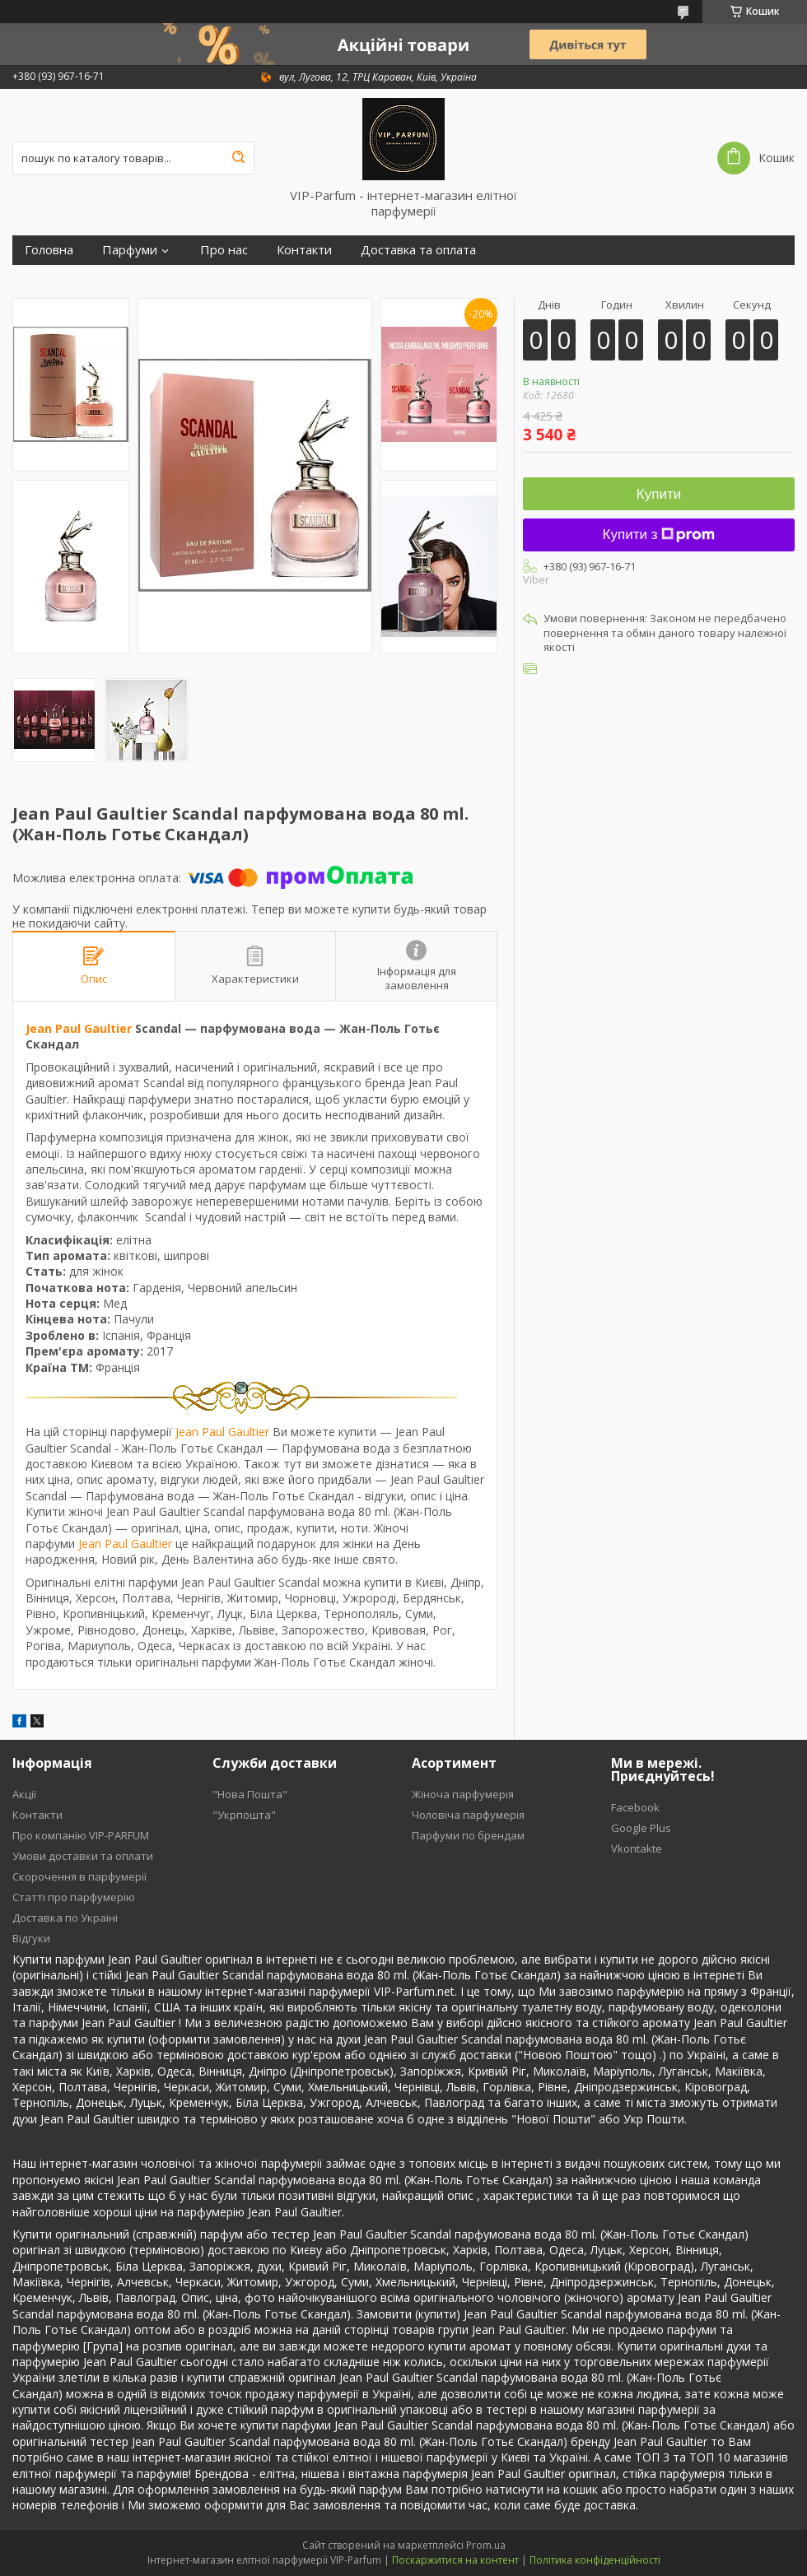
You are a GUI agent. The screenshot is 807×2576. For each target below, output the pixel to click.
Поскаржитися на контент (455, 2560)
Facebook (635, 1807)
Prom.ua (486, 2545)
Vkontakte (636, 1848)
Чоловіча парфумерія (468, 1814)
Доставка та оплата (418, 250)
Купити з (659, 534)
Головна (49, 250)
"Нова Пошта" (249, 1794)
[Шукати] (238, 158)
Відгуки (31, 1938)
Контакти (304, 250)
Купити (659, 494)
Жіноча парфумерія (463, 1794)
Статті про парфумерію (73, 1897)
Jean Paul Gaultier (79, 1028)
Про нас (224, 250)
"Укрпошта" (244, 1814)
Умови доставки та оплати (82, 1855)
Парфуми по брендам (468, 1835)
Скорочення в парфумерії (79, 1876)
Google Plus (641, 1827)
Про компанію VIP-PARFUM (80, 1835)
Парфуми (129, 250)
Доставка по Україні (65, 1917)
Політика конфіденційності (594, 2560)
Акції (24, 1794)
